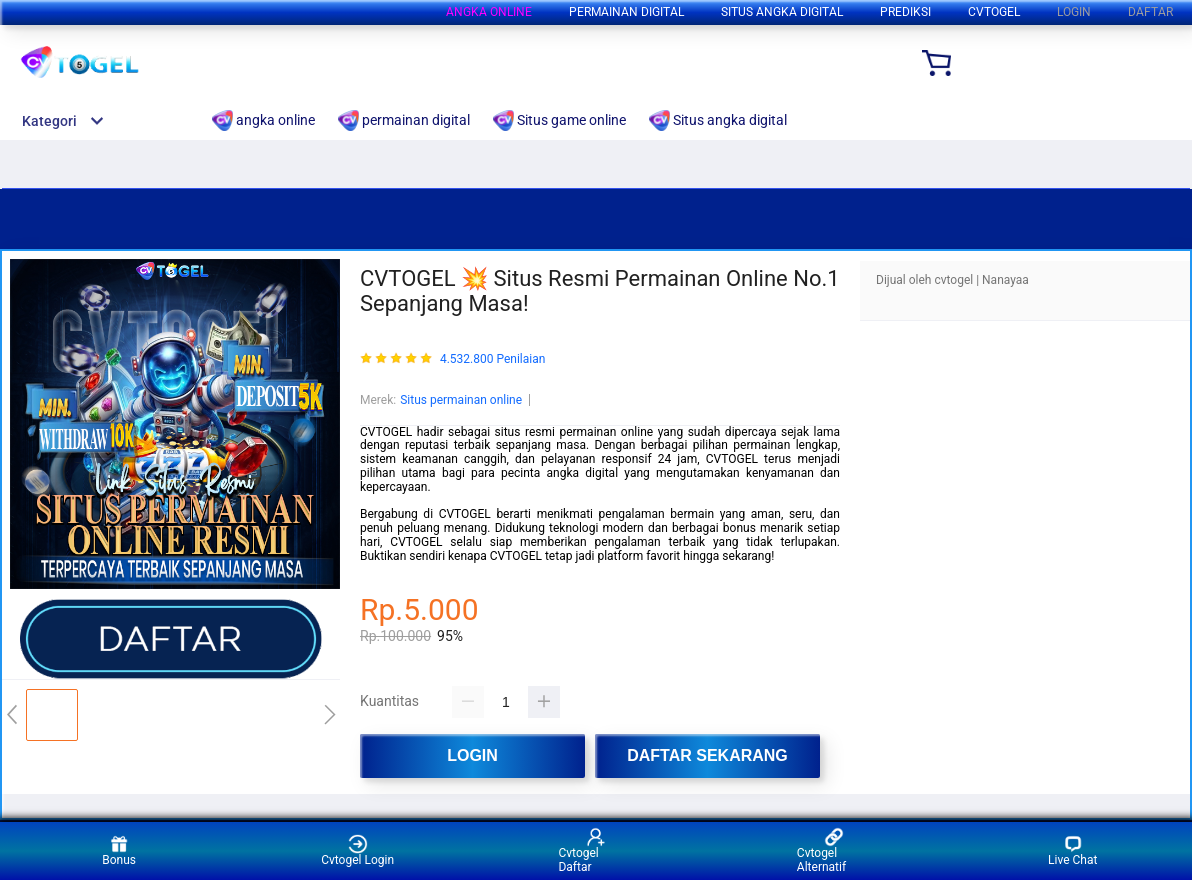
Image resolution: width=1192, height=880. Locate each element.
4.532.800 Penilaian (492, 359)
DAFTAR (1150, 12)
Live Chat (1072, 850)
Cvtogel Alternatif (821, 850)
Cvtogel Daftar (582, 850)
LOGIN (1074, 12)
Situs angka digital (782, 12)
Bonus (119, 850)
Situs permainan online (461, 400)
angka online (489, 12)
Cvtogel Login (357, 850)
